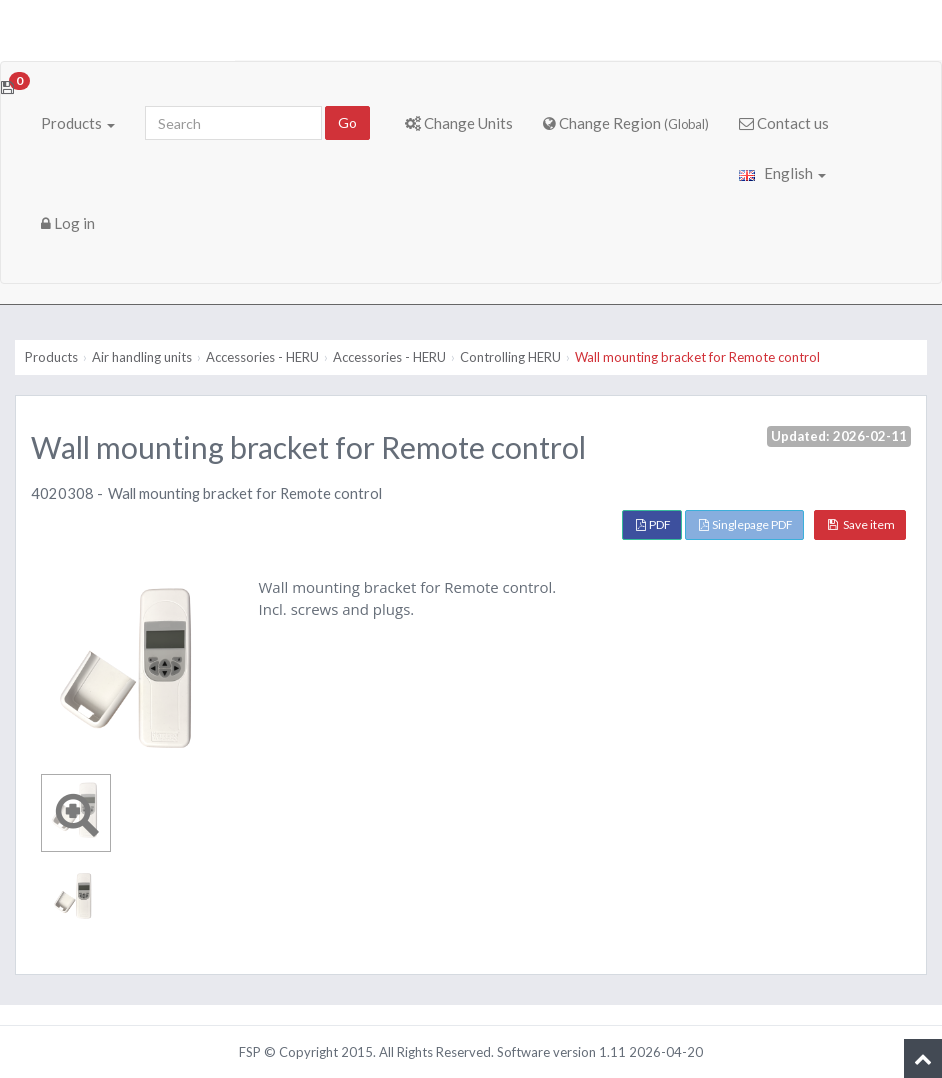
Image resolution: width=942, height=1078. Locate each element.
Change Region (626, 123)
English (782, 173)
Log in (68, 223)
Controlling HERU (510, 357)
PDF (653, 524)
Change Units (459, 123)
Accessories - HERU (262, 357)
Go (347, 122)
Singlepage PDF (746, 524)
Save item (861, 524)
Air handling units (142, 357)
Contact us (784, 123)
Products (78, 123)
